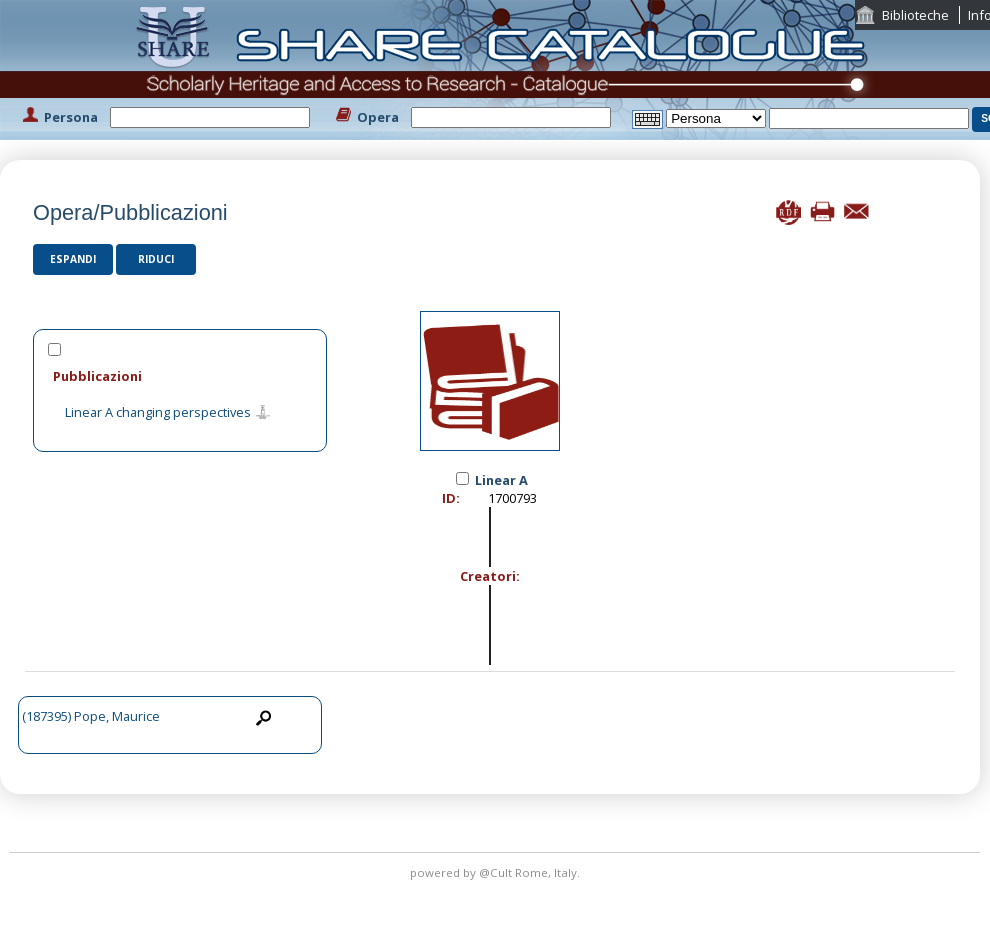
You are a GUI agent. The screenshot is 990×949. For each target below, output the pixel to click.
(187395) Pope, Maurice (91, 716)
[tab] (180, 375)
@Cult (497, 872)
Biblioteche (915, 15)
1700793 (512, 498)
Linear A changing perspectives (158, 413)
